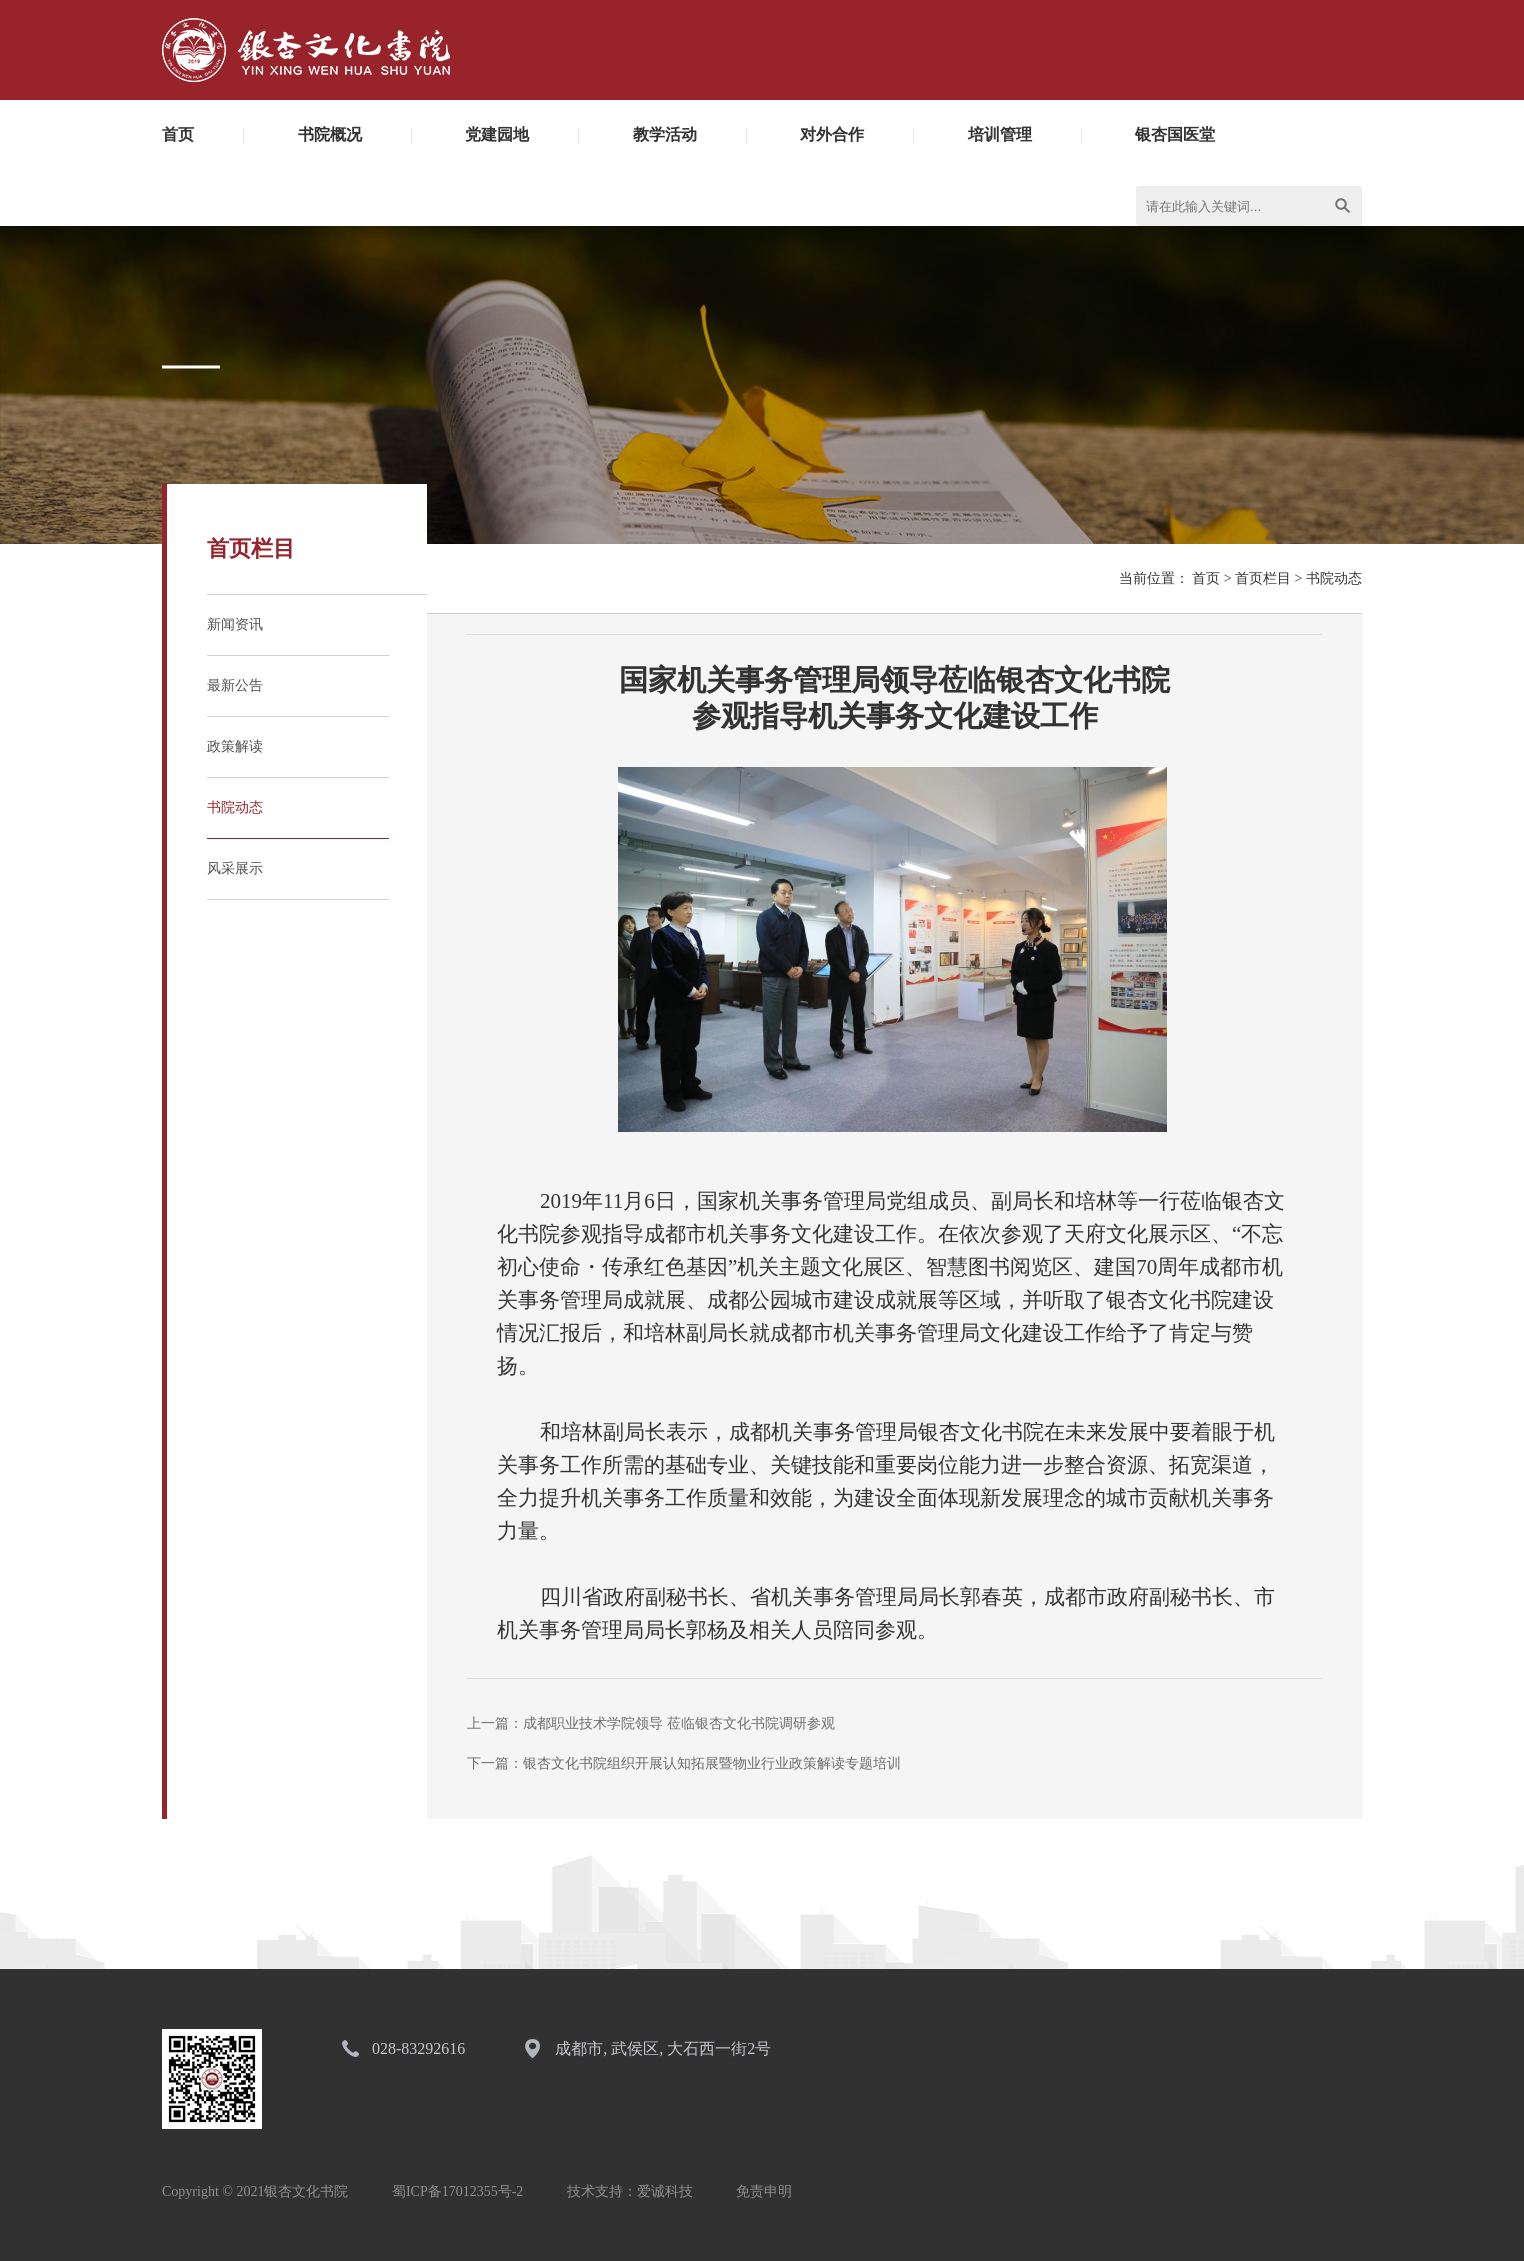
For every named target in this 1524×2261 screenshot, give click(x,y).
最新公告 (235, 685)
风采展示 (235, 868)
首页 (178, 134)
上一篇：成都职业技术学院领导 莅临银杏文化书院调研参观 (651, 1723)
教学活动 (665, 134)
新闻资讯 (235, 624)
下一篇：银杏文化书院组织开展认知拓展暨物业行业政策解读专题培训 (684, 1763)
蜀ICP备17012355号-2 (457, 2191)
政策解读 (235, 746)
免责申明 (764, 2191)
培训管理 (1000, 134)
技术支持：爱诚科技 (630, 2191)
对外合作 (832, 134)
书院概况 (330, 134)
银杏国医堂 (1175, 134)
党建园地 (497, 134)
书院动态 (235, 807)
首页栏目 (1263, 578)
